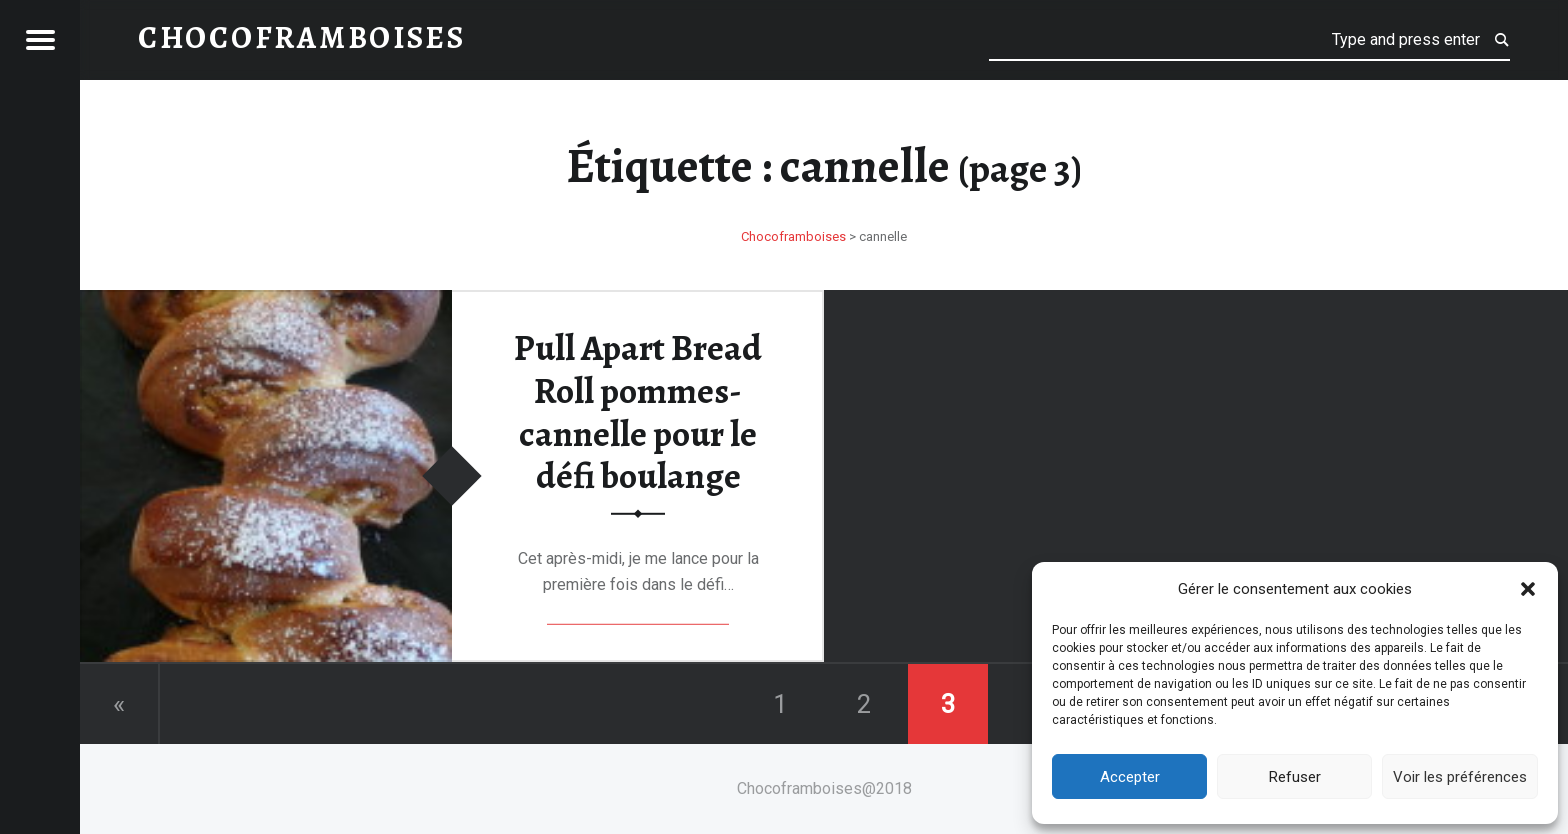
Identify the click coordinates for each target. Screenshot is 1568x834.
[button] (1528, 589)
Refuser (1295, 777)
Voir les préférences (1460, 777)
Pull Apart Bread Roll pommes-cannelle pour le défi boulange (638, 412)
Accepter (1130, 777)
